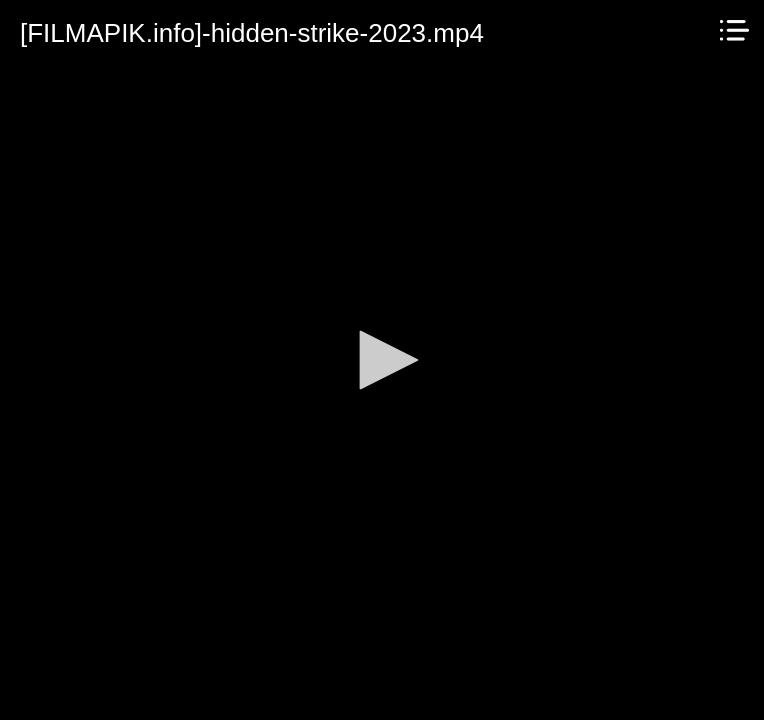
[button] (382, 360)
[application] (382, 360)
